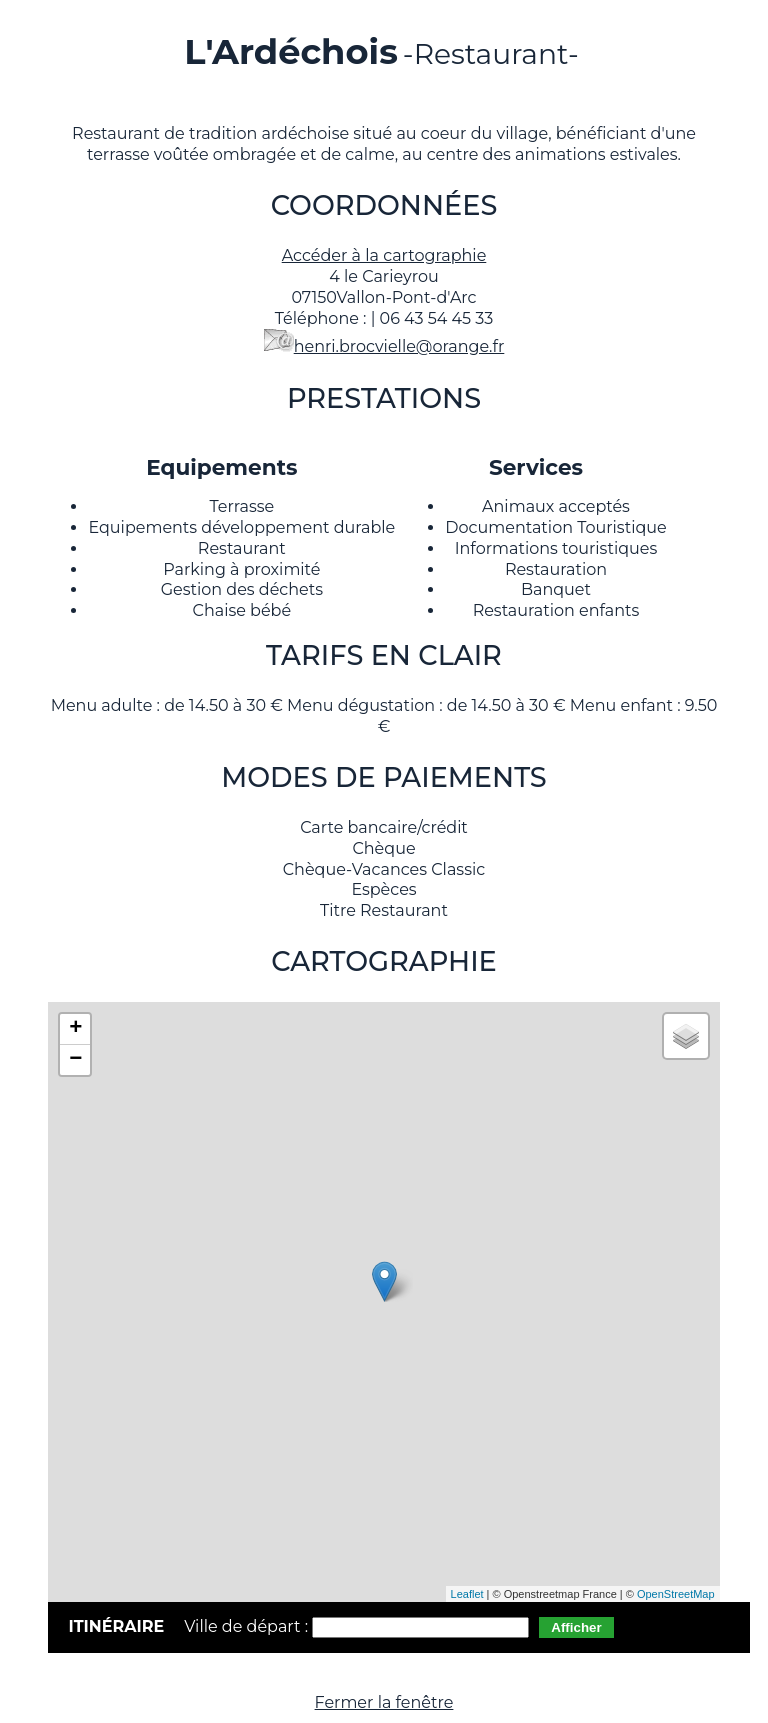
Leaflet (467, 1594)
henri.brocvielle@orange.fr (399, 346)
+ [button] (75, 1029)
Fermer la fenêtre (384, 1702)
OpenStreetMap (676, 1594)
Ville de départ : (248, 1626)
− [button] (75, 1060)
